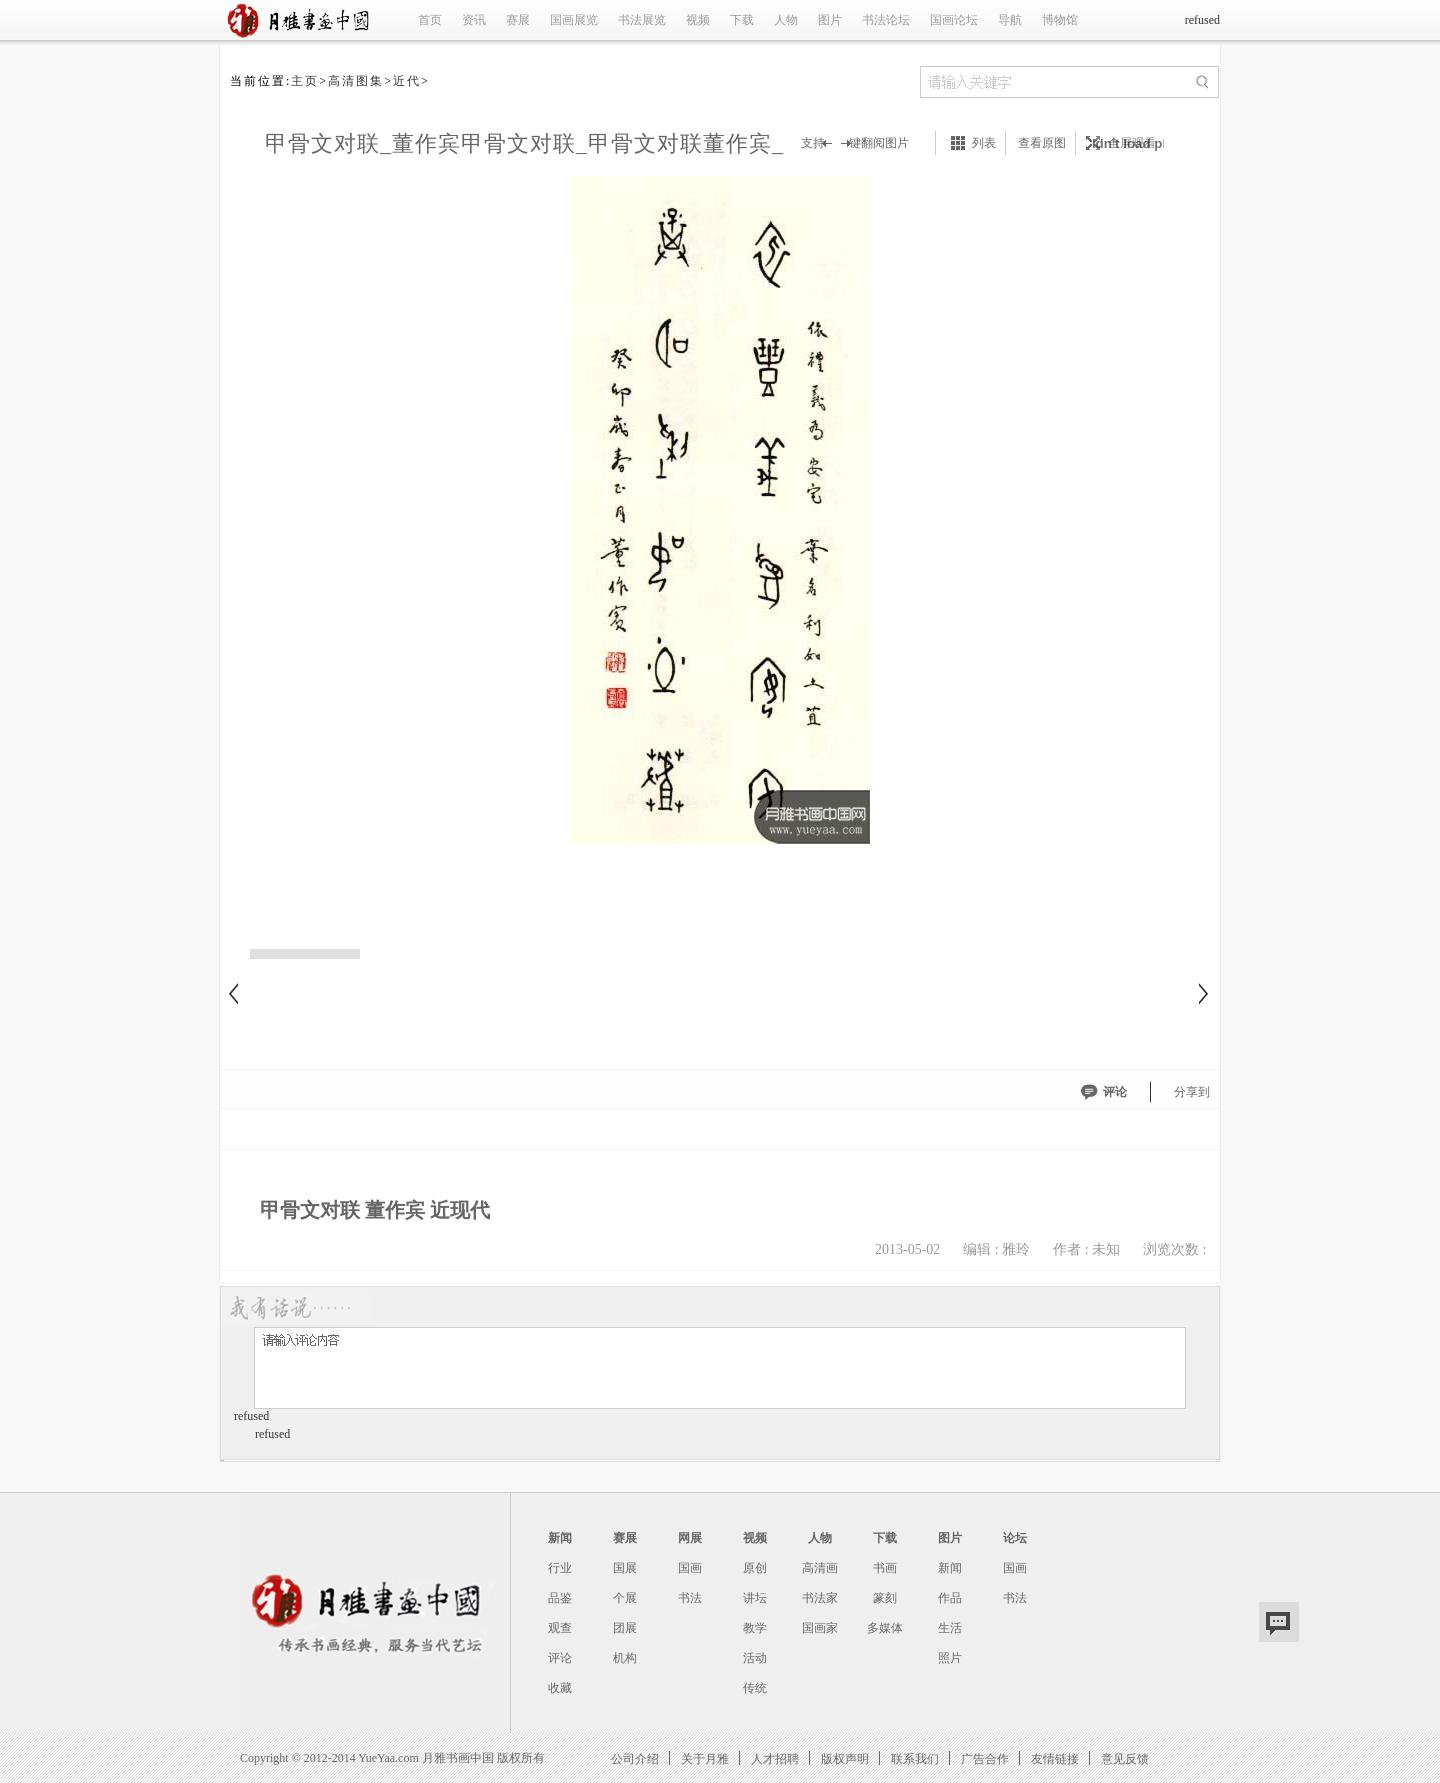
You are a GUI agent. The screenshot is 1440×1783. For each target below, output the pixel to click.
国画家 (820, 1628)
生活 (950, 1628)
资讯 (474, 20)
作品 (950, 1598)
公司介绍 (635, 1758)
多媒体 (885, 1628)
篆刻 (885, 1598)
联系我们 (915, 1758)
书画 (885, 1568)
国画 (690, 1568)
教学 (755, 1628)
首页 (430, 20)
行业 (560, 1568)
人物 (786, 20)
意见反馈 (1125, 1758)
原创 (755, 1568)
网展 (690, 1538)
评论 (1115, 1092)
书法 (690, 1598)
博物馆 (1060, 20)
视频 (698, 20)
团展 (625, 1628)
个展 (625, 1598)
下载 (742, 20)
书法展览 (642, 20)
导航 (1010, 20)
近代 (407, 81)
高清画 (820, 1568)
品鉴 (560, 1598)
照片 (950, 1658)
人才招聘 (775, 1758)
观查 (560, 1628)
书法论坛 (886, 20)
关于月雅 (705, 1758)
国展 (625, 1568)
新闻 (560, 1538)
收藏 (560, 1688)
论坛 (1015, 1538)
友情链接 (1055, 1758)
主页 (305, 81)
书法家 (820, 1598)
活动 (755, 1658)
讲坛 (755, 1598)
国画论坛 (954, 20)
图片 (830, 20)
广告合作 (985, 1758)
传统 (755, 1688)
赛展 (518, 20)
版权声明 (845, 1758)
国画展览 (574, 20)
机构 (625, 1658)
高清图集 (356, 81)
